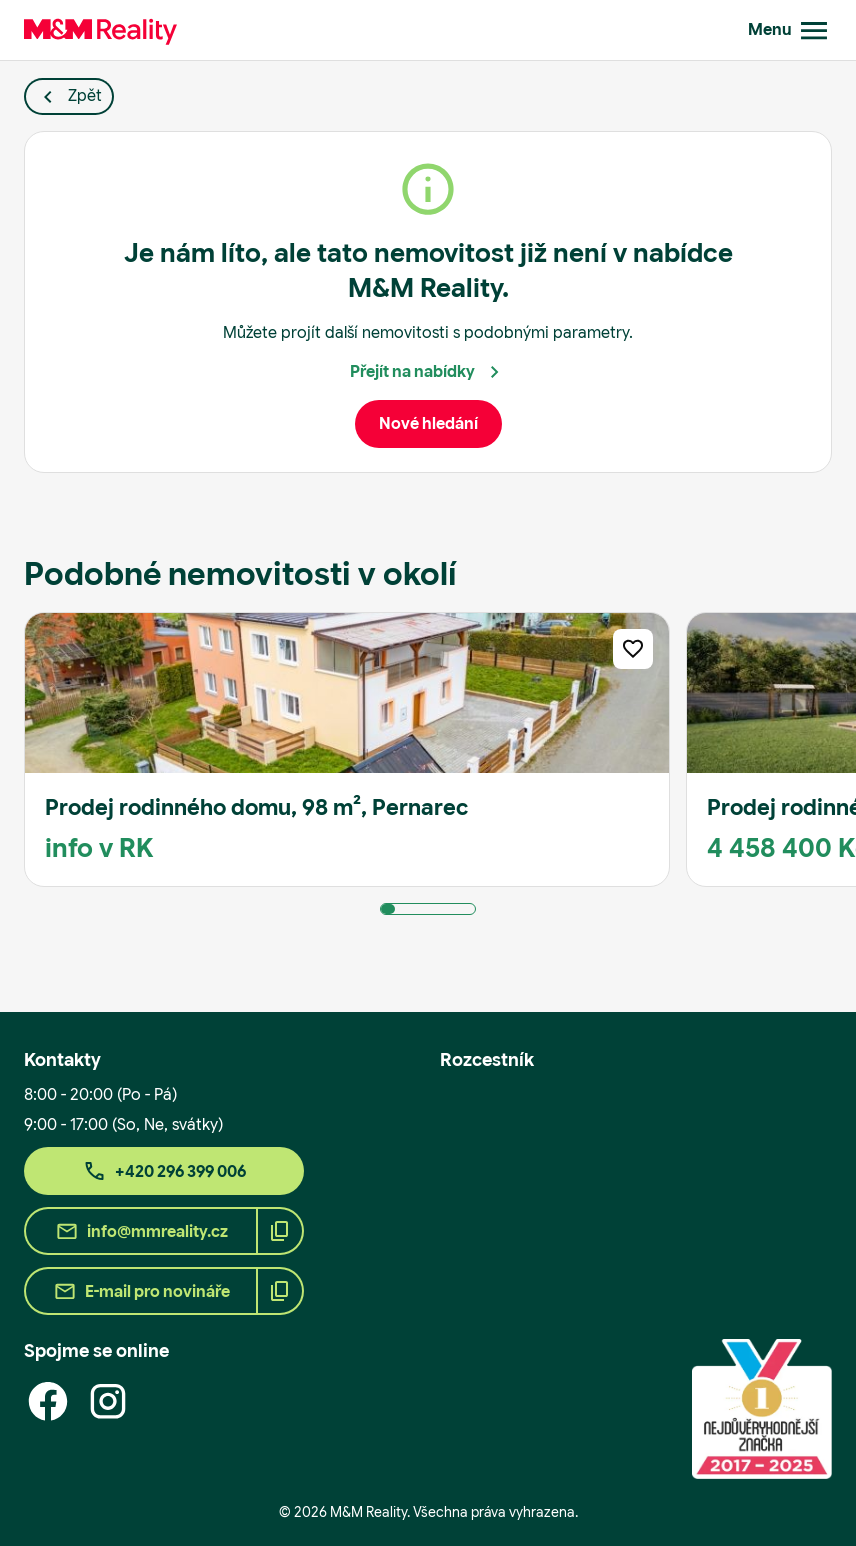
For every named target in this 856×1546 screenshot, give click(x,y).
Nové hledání (428, 423)
